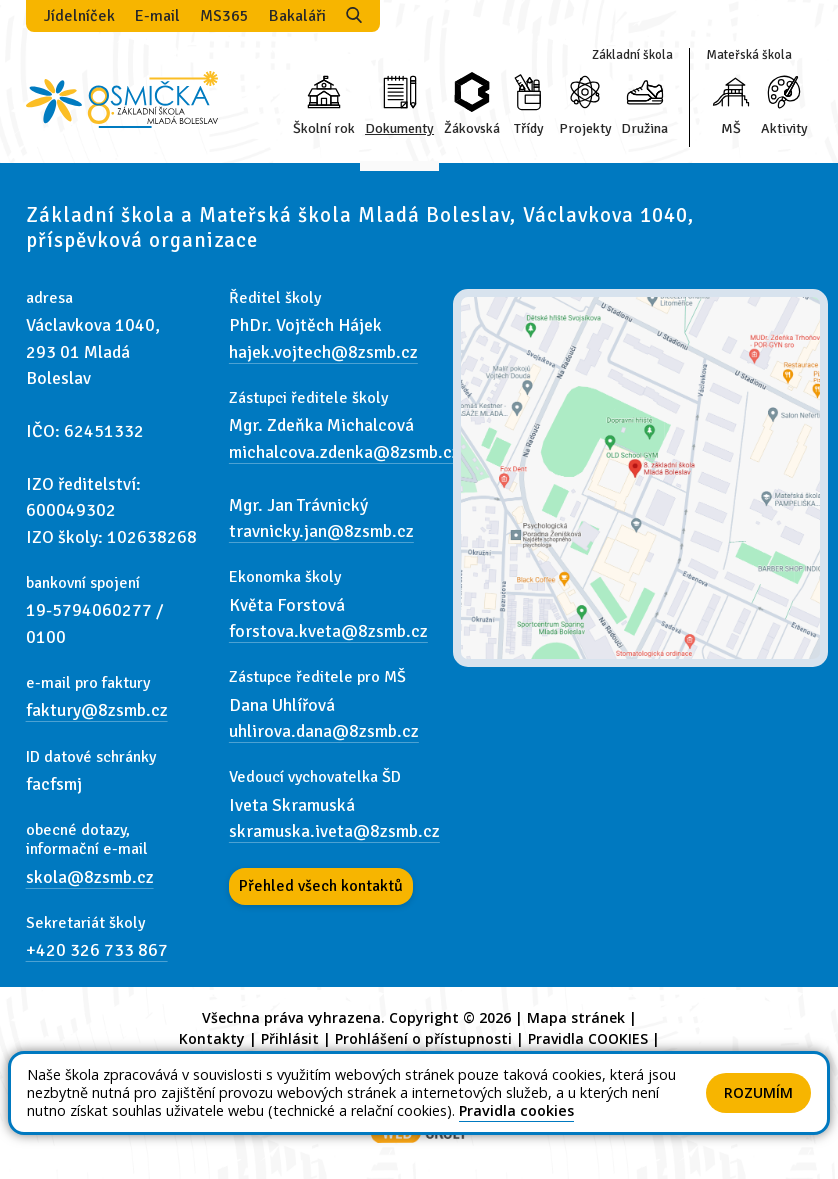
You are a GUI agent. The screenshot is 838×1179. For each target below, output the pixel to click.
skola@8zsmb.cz (90, 877)
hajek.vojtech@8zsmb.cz (323, 352)
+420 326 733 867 (97, 950)
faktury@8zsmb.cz (97, 710)
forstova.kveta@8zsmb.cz (328, 631)
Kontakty (212, 1038)
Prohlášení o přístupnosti (423, 1038)
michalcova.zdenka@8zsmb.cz (344, 452)
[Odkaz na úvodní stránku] (122, 97)
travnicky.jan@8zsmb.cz (321, 531)
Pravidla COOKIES (588, 1038)
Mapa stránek (576, 1017)
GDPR (419, 1059)
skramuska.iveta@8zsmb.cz (334, 831)
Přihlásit (290, 1038)
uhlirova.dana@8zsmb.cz (324, 731)
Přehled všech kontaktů (321, 886)
